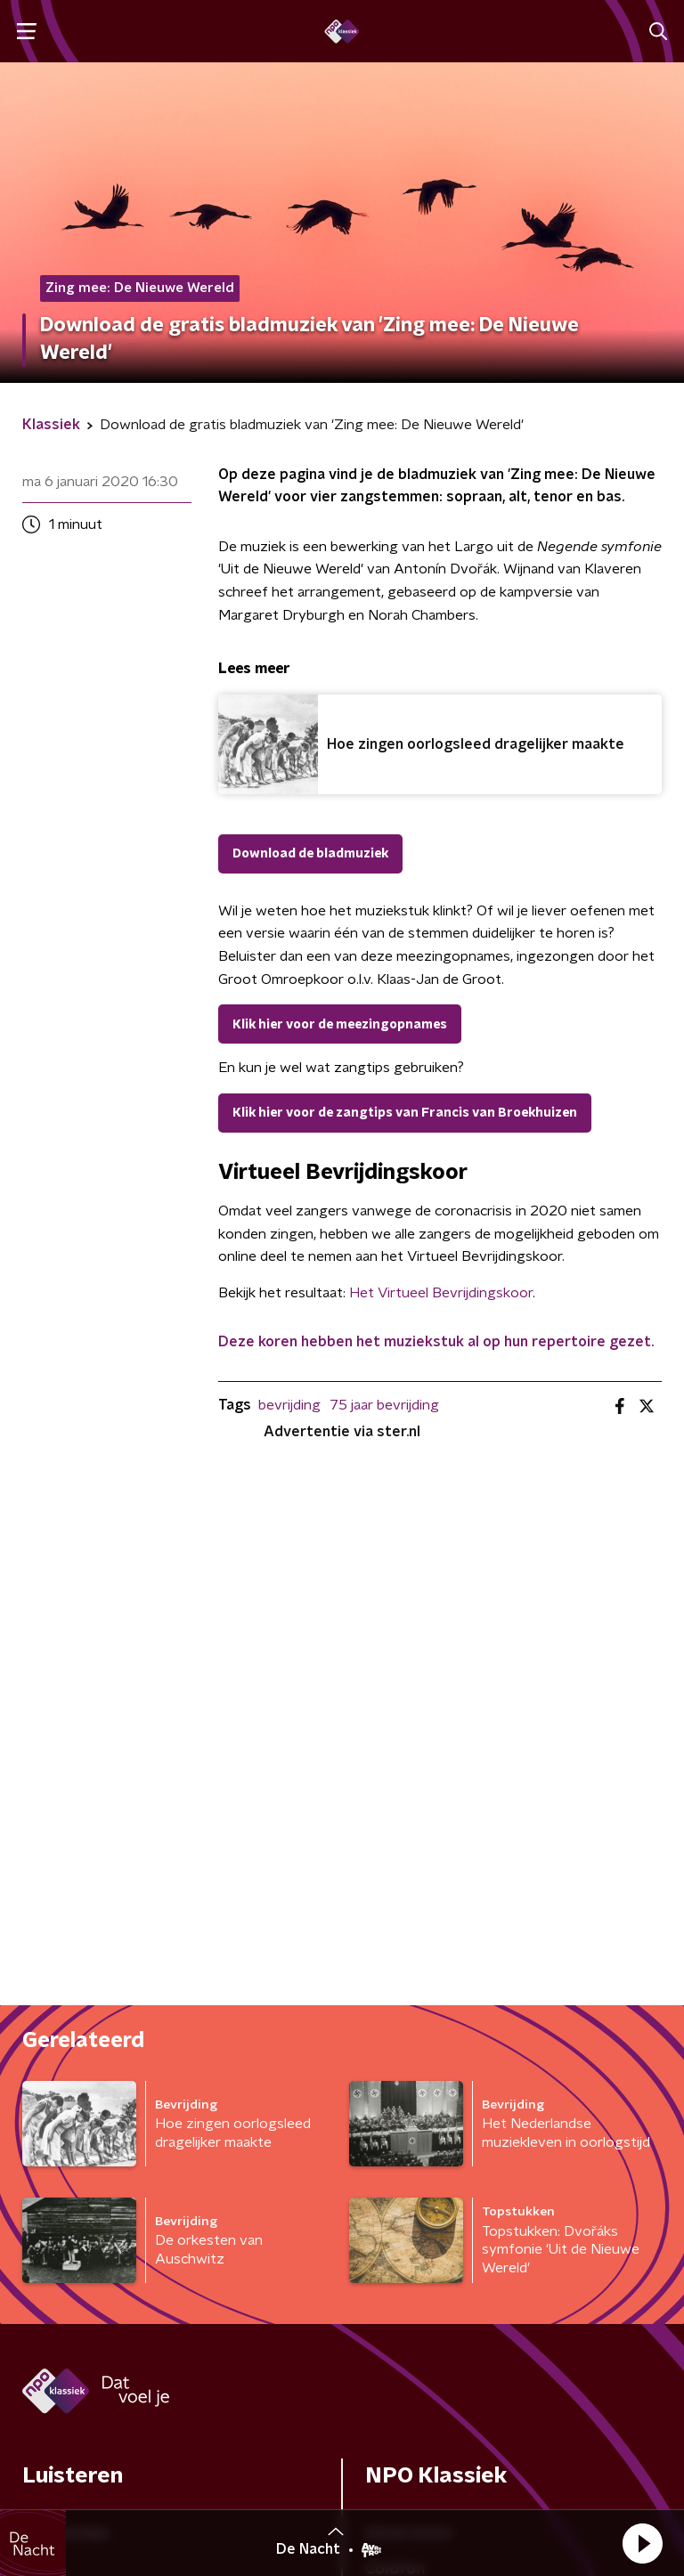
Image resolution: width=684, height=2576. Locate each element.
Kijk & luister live (80, 2070)
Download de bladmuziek (310, 854)
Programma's (71, 2106)
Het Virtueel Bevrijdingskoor (441, 1293)
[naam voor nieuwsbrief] (111, 2280)
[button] (642, 2543)
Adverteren (408, 1999)
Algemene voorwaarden (111, 2438)
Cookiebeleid (577, 2455)
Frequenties (66, 1999)
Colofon (395, 2035)
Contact (395, 2070)
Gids (37, 2035)
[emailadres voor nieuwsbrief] (440, 2280)
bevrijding (289, 1405)
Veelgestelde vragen (441, 2106)
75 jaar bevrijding (384, 1405)
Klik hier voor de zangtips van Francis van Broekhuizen (404, 1113)
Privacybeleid (72, 2470)
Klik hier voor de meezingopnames (339, 1025)
